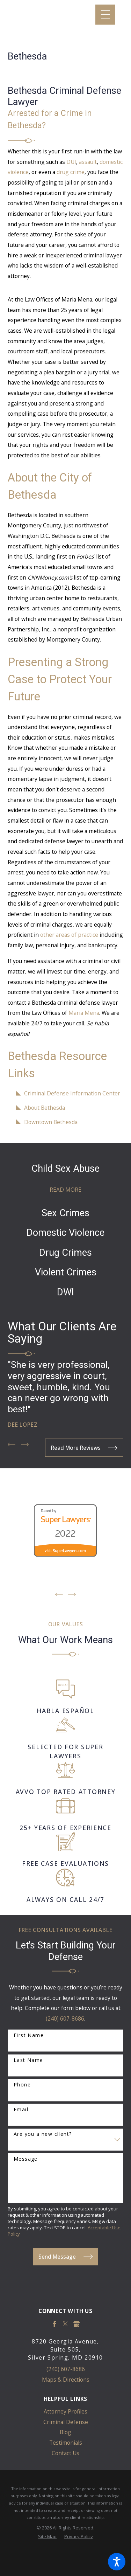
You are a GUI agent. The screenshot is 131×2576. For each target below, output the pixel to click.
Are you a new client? (43, 2134)
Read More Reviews (84, 1448)
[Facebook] (54, 2323)
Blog (65, 2432)
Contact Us (65, 2453)
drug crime (71, 172)
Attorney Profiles (65, 2411)
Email (21, 2109)
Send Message (65, 2256)
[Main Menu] (105, 15)
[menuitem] (65, 2412)
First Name (29, 2035)
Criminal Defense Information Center (72, 1093)
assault (88, 162)
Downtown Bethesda (51, 1122)
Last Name (28, 2060)
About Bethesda (44, 1108)
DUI (71, 162)
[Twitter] (65, 2323)
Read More (65, 1189)
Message (26, 2159)
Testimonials (65, 2442)
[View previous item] (11, 1445)
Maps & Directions (65, 2379)
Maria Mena (83, 1013)
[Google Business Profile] (76, 2323)
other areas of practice (69, 935)
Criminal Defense (65, 2421)
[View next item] (25, 1445)
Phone (22, 2085)
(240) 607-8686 (65, 2018)
